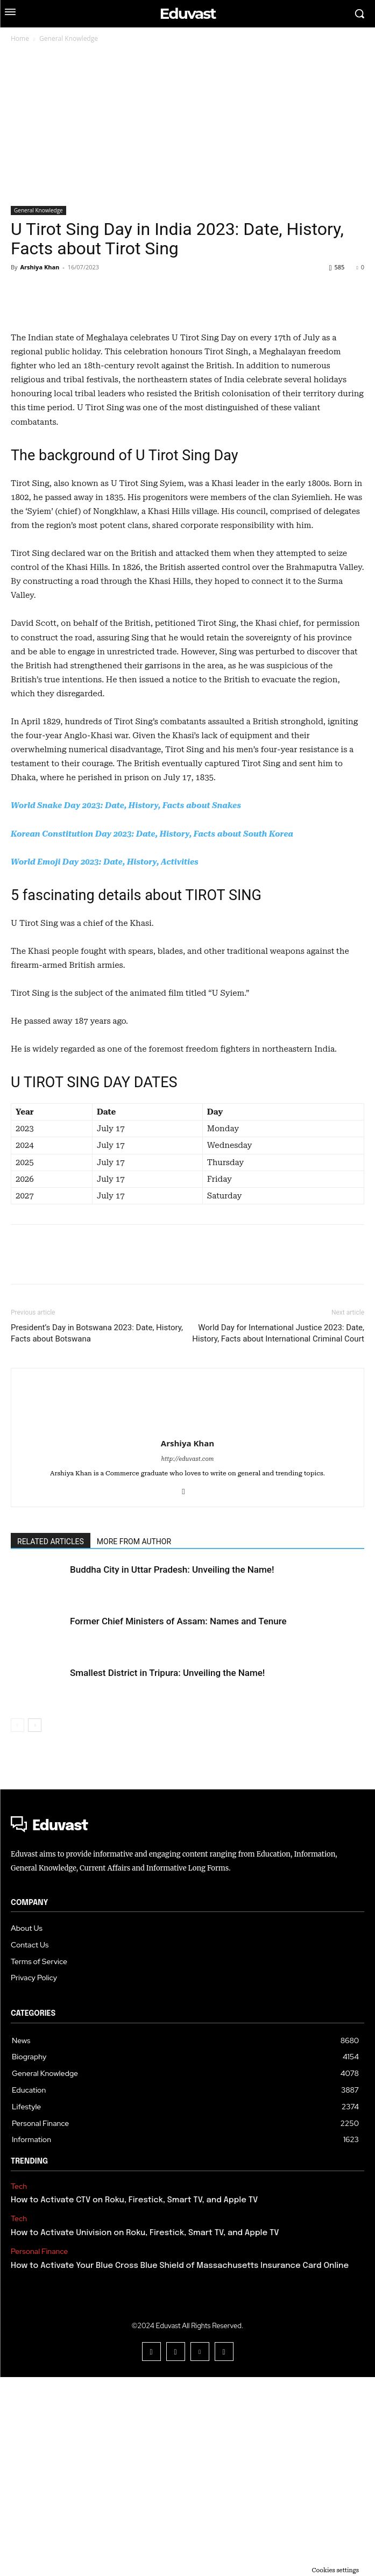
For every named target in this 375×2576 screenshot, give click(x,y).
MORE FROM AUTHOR (134, 1740)
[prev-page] (17, 1924)
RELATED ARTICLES (50, 1740)
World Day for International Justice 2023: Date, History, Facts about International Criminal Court (278, 1532)
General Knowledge (68, 38)
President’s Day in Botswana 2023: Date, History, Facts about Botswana (97, 1532)
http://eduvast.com (187, 1657)
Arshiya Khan (39, 267)
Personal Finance (39, 2450)
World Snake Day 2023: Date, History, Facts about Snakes (126, 1004)
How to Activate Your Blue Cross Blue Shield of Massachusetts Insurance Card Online (180, 2464)
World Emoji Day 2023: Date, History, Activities (105, 1061)
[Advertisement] (187, 125)
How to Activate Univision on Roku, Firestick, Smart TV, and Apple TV (145, 2432)
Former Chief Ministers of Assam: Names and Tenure (178, 1820)
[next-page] (34, 1924)
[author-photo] (188, 1586)
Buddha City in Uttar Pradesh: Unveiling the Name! (172, 1768)
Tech (19, 2385)
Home (20, 38)
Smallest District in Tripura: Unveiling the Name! (167, 1871)
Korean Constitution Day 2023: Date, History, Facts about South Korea (152, 1033)
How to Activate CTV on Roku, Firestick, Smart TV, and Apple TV (134, 2399)
